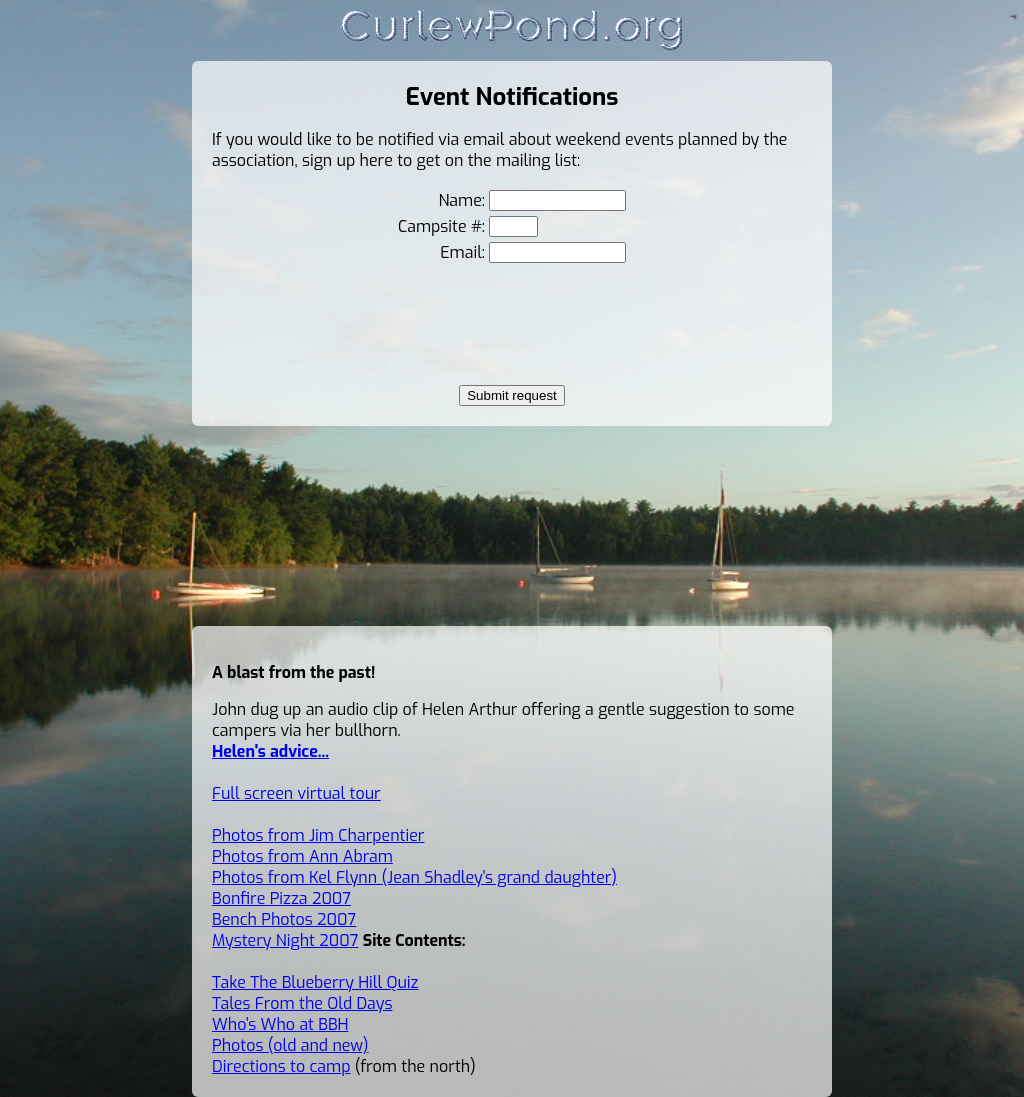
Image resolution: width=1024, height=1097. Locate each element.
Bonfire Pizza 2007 (281, 898)
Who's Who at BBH (280, 1024)
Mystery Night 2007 (285, 940)
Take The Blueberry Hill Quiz (315, 982)
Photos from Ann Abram (302, 856)
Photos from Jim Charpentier (318, 835)
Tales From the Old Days (302, 1003)
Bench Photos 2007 (284, 919)
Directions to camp (281, 1066)
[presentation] (512, 324)
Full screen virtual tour (296, 793)
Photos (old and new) (290, 1045)
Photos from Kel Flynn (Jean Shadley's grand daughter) (414, 877)
